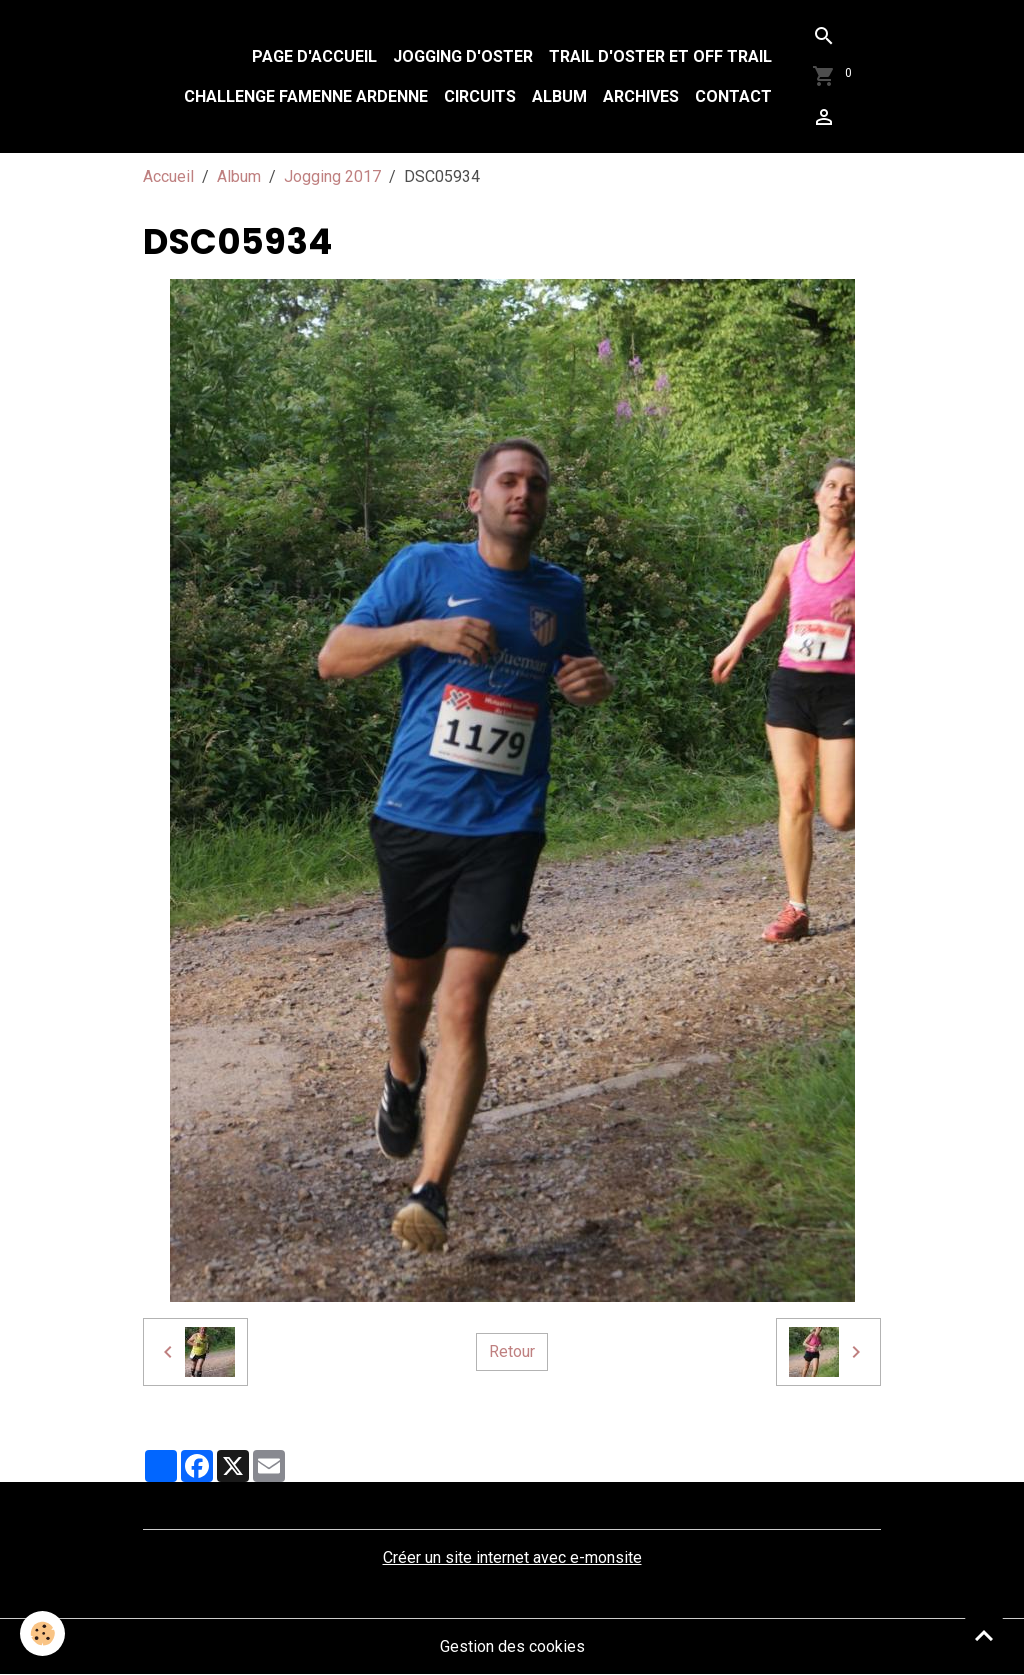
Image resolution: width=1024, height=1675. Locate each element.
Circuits (480, 96)
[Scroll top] (984, 1635)
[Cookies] (42, 1633)
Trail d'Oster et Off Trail (660, 56)
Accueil (168, 176)
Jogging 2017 (332, 176)
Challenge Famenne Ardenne (306, 96)
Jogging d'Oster (463, 56)
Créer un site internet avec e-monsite (512, 1557)
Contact (733, 96)
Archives (641, 96)
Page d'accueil (314, 56)
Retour (512, 1351)
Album (559, 96)
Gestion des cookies (512, 1646)
